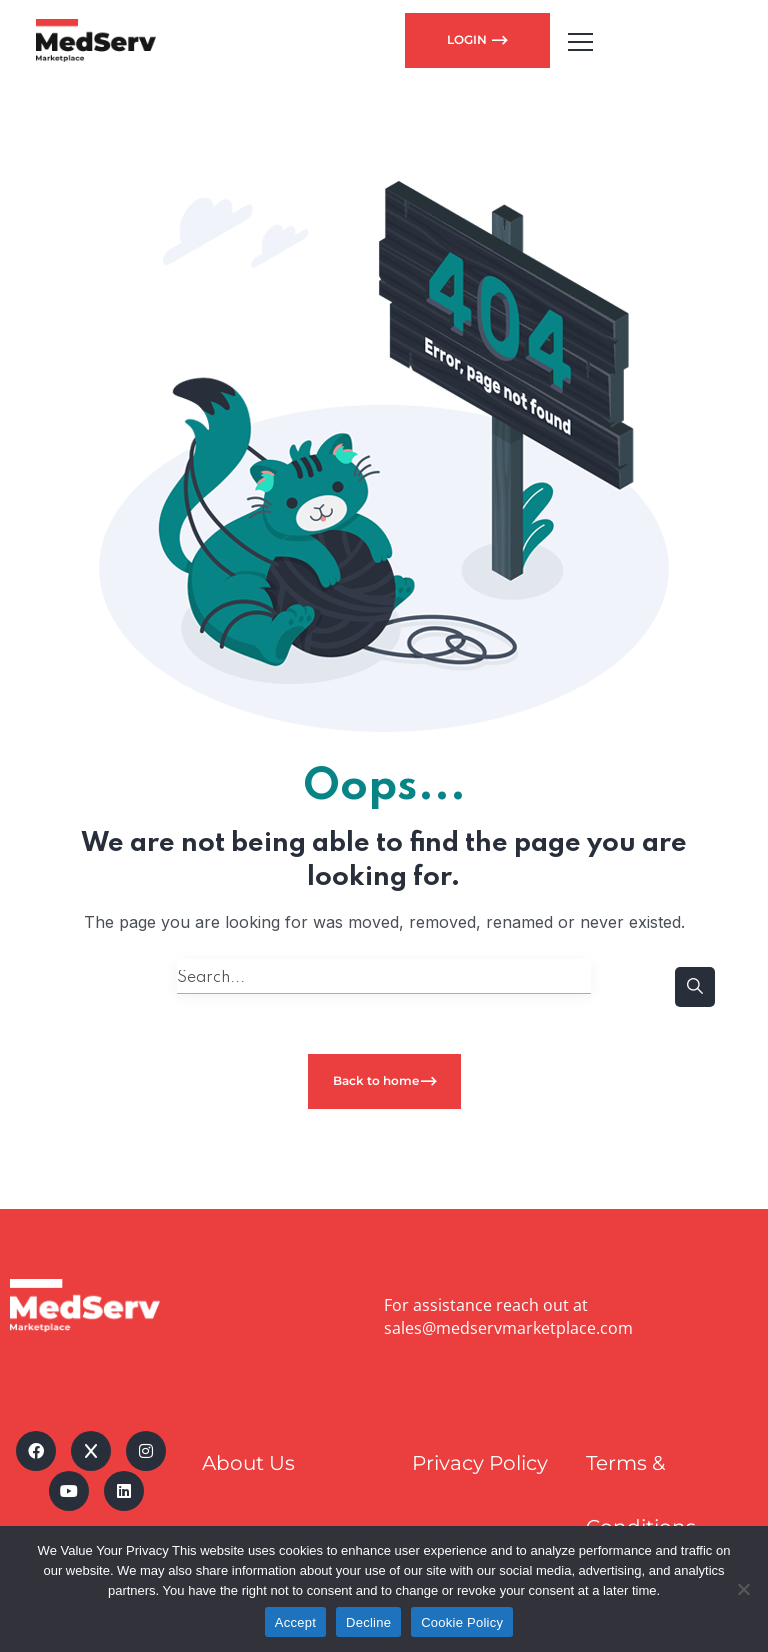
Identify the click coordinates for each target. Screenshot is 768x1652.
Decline (368, 1622)
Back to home (376, 1080)
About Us (248, 1463)
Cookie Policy (462, 1622)
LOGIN (468, 39)
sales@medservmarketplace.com (508, 1328)
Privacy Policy (480, 1463)
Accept (295, 1622)
